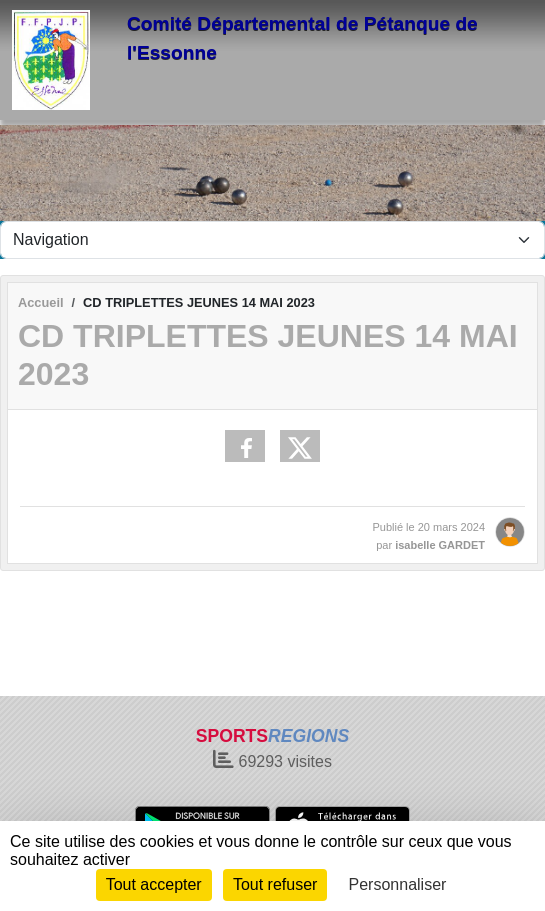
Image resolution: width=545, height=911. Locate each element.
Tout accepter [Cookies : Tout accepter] (154, 884)
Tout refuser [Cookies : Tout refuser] (275, 884)
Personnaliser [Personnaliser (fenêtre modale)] (398, 884)
